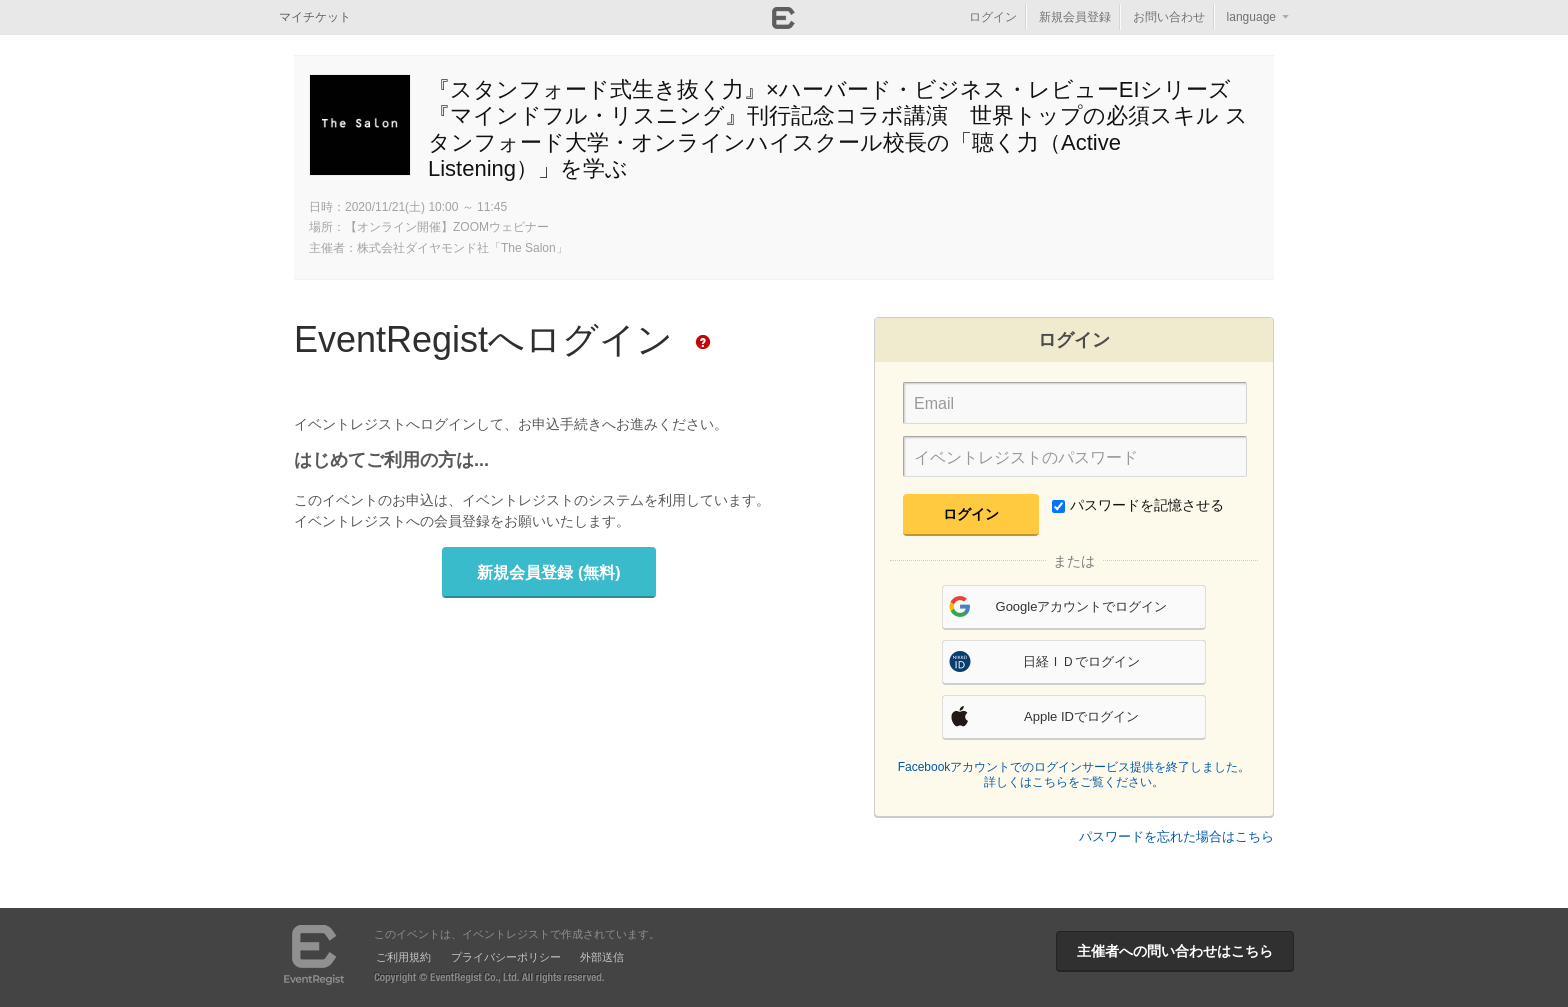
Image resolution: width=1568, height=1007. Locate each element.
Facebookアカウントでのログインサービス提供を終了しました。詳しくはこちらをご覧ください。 (1074, 775)
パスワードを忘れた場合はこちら (1176, 836)
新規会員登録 (1075, 17)
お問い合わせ (1169, 17)
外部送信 (602, 957)
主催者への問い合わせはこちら (1175, 951)
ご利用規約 (403, 957)
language (1251, 17)
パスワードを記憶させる (1138, 505)
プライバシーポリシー (506, 957)
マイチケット (315, 17)
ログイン (993, 17)
